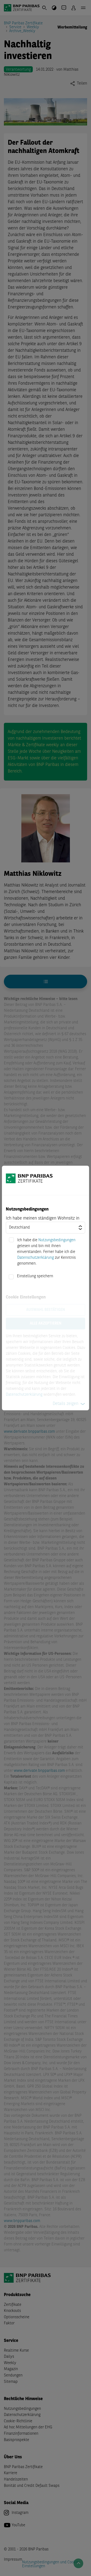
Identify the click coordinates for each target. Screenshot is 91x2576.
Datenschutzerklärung (35, 1258)
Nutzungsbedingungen (56, 1240)
